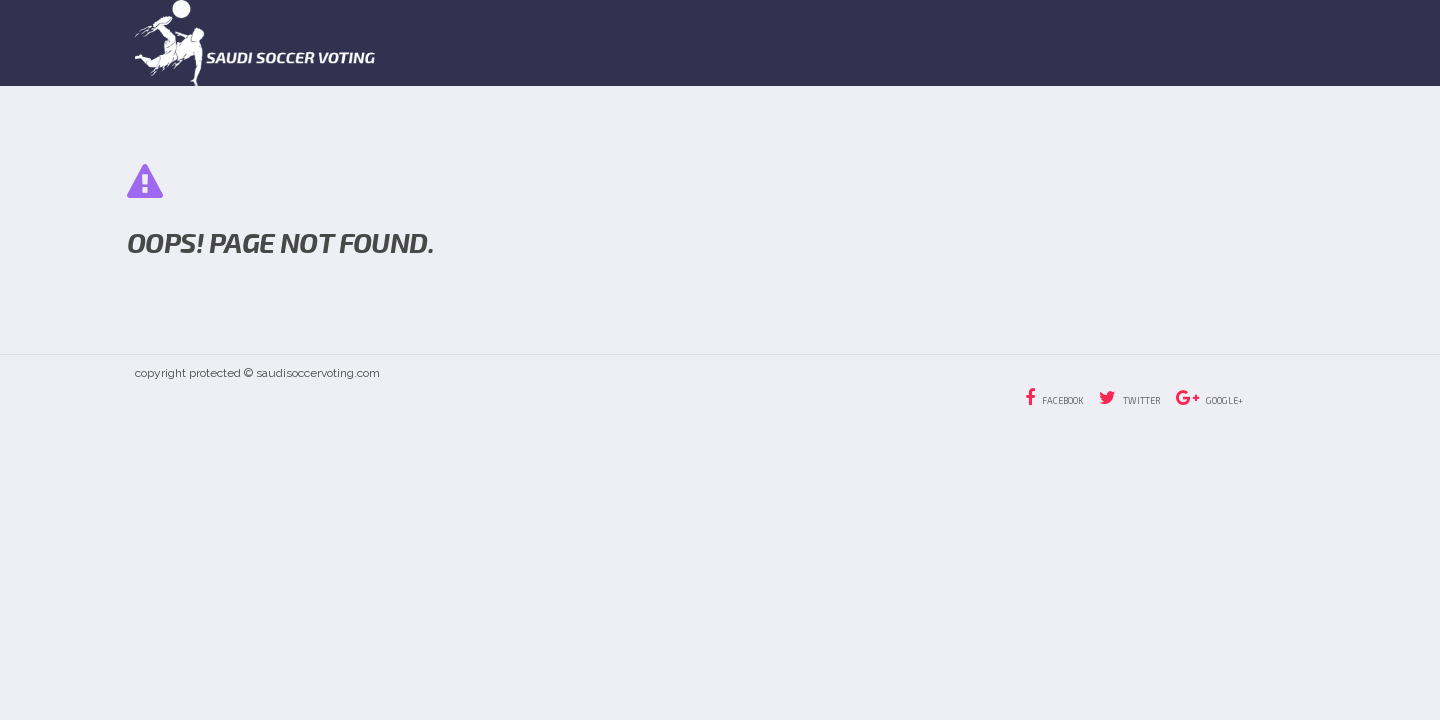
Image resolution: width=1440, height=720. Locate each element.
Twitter (1130, 398)
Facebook (1054, 398)
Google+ (1209, 398)
